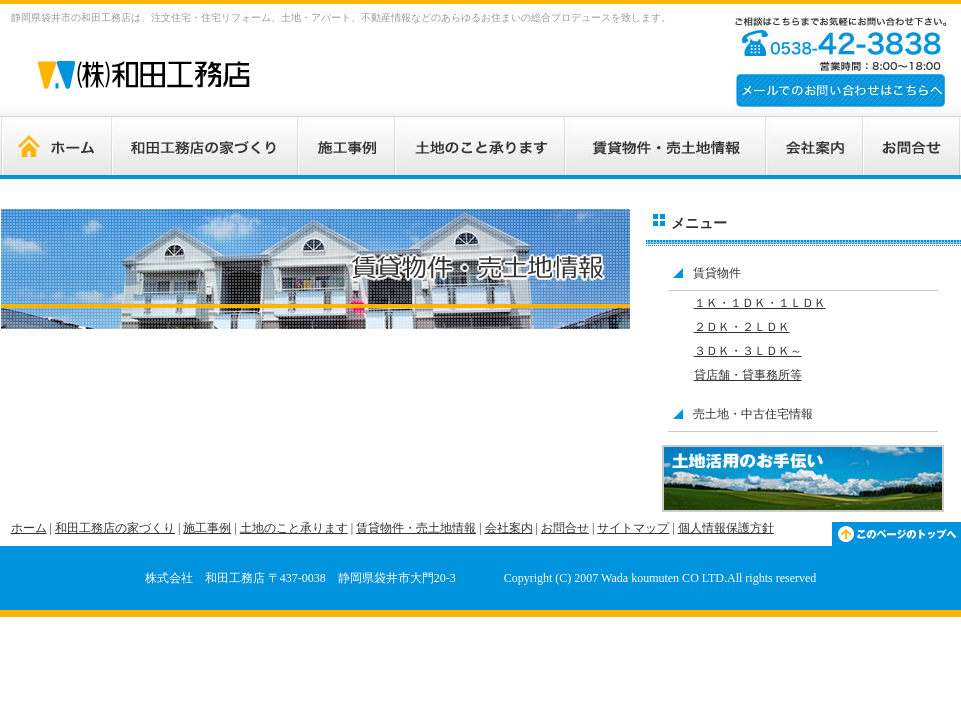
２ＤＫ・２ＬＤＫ (742, 327)
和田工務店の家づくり (115, 528)
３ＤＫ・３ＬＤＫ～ (748, 351)
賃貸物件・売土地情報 (416, 528)
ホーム (29, 528)
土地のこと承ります (294, 528)
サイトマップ (633, 528)
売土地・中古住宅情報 (753, 414)
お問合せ (565, 528)
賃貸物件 (717, 273)
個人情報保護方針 (726, 528)
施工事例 (207, 528)
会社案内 (509, 528)
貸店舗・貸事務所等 (748, 375)
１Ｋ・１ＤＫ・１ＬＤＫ (760, 303)
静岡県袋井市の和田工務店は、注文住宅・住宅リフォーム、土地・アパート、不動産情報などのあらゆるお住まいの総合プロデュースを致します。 (341, 17)
